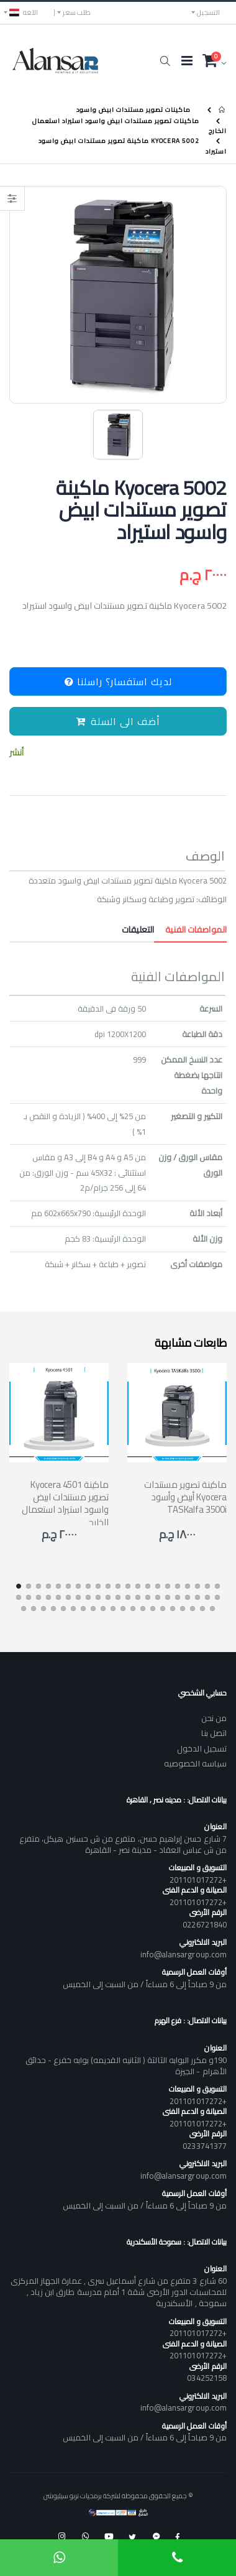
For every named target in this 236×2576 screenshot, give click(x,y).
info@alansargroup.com (183, 1954)
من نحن (214, 1717)
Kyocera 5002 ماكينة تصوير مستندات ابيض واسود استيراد (133, 146)
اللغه (23, 12)
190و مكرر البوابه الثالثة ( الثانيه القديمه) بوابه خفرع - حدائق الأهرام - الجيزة (126, 2065)
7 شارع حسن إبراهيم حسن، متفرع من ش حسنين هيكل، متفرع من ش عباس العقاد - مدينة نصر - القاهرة (123, 1844)
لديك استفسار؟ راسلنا (118, 681)
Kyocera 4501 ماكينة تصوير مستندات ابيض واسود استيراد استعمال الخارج (65, 1503)
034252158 (207, 2377)
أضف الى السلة (118, 721)
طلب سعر (77, 12)
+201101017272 (198, 1879)
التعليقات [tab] (138, 929)
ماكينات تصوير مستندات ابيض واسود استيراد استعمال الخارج (129, 125)
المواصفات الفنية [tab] (190, 929)
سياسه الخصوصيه (195, 1763)
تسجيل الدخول (202, 1748)
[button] (165, 61)
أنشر (16, 752)
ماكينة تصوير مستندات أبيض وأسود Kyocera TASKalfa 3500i (185, 1497)
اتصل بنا (214, 1732)
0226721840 (205, 1924)
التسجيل (208, 12)
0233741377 (205, 2145)
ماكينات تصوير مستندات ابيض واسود (133, 110)
